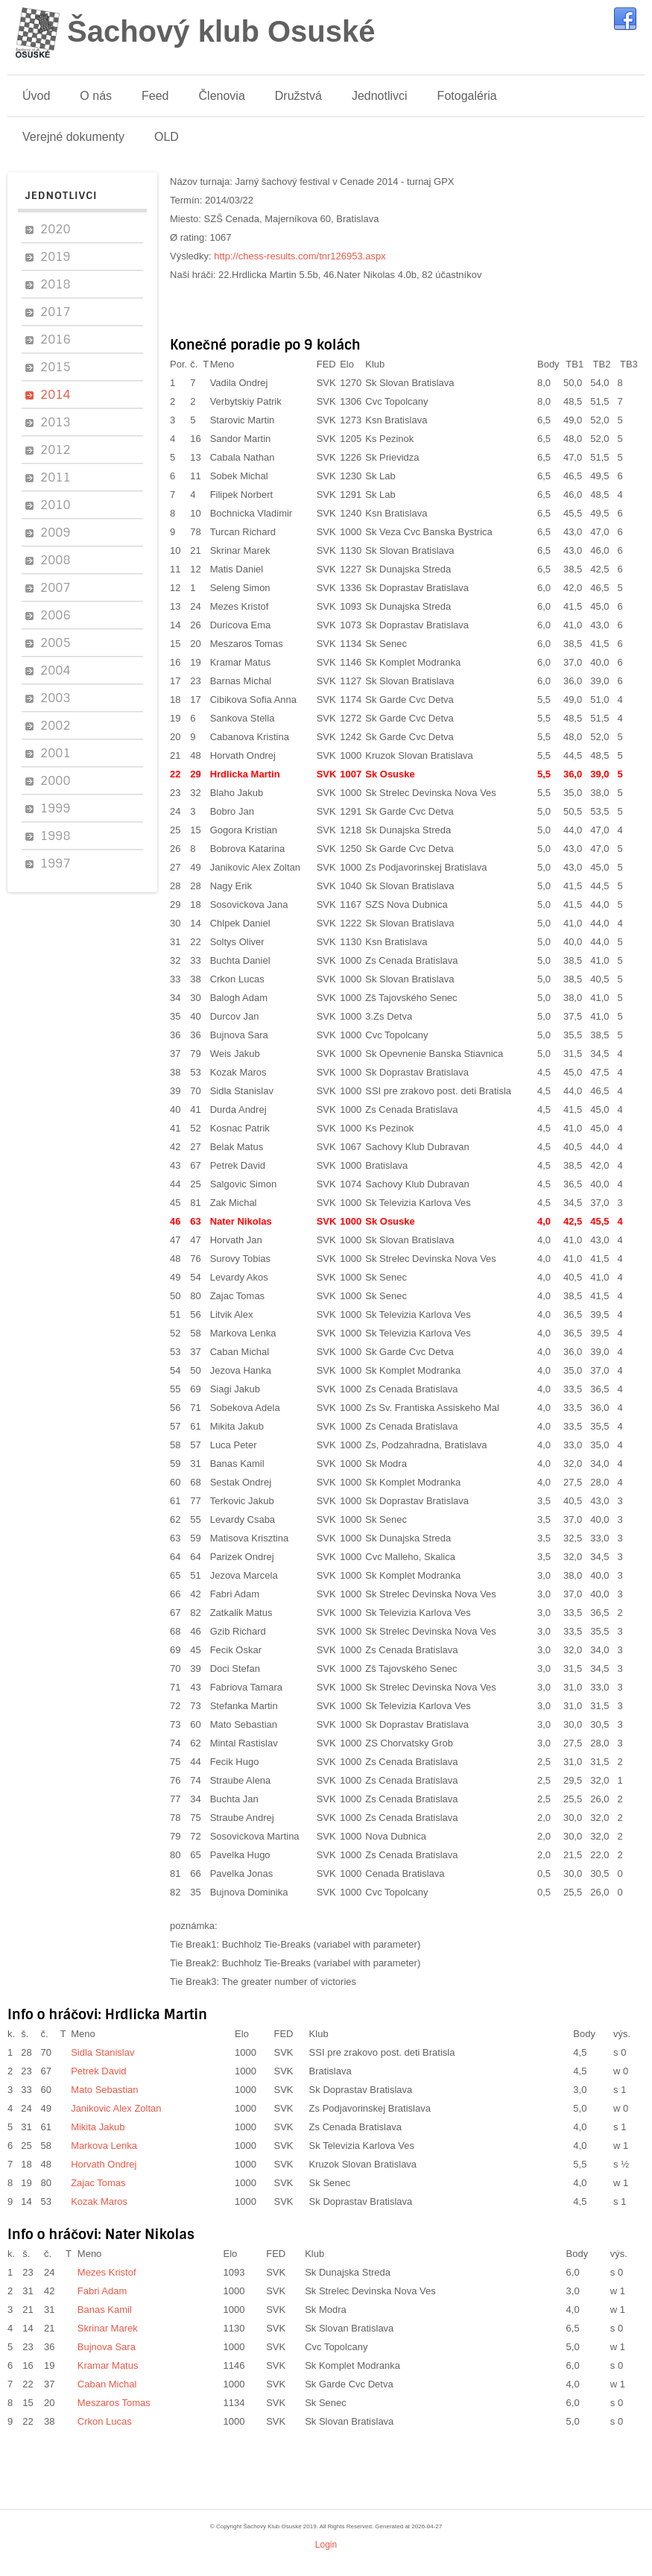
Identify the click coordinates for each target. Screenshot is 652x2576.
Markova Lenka (243, 1333)
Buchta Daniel (240, 960)
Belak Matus (237, 1146)
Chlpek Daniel (240, 923)
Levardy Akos (239, 1277)
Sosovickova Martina (255, 1836)
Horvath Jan (236, 1240)
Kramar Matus (240, 662)
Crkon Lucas (237, 979)
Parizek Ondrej (242, 1556)
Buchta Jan (234, 1799)
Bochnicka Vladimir (251, 513)
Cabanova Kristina (249, 736)
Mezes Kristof (239, 606)
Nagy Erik (231, 885)
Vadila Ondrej (239, 382)
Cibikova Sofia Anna (253, 699)
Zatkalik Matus (241, 1612)
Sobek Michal (239, 476)
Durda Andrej (238, 1109)
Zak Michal (233, 1202)
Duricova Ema (240, 625)
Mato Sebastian (243, 1724)
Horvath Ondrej (243, 755)
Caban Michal (240, 1351)
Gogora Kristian (243, 830)
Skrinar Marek (240, 550)
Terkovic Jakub (242, 1500)
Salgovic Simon (243, 1184)
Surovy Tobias (240, 1258)
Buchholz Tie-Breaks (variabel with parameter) (321, 1944)
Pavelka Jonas (241, 1873)
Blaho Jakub (237, 792)
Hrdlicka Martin (245, 774)
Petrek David (237, 1165)
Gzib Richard (238, 1631)
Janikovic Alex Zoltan (255, 867)
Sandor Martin (240, 438)
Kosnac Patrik (240, 1128)
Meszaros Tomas (246, 643)
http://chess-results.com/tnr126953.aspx (300, 256)
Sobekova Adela (245, 1407)
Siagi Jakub (235, 1389)
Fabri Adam (234, 1594)
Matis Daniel (237, 569)
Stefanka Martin (244, 1705)
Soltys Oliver (237, 941)
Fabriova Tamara (246, 1687)
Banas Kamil (237, 1463)
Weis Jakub (235, 1053)
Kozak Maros (238, 1072)
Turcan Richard (243, 531)
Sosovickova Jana (249, 904)
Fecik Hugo (234, 1761)
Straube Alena (240, 1780)
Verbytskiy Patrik (246, 401)
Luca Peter (233, 1444)
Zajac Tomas (237, 1295)
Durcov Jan (234, 1016)
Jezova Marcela (244, 1575)
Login (326, 2544)
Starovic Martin (242, 420)
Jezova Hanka (240, 1370)
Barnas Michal (240, 680)
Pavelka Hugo (240, 1854)
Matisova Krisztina (249, 1538)
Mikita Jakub (237, 1426)
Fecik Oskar (236, 1649)
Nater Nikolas (241, 1221)
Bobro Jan (232, 811)
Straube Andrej (242, 1817)
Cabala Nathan (242, 457)
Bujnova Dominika (249, 1892)
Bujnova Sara (239, 1035)
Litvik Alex (231, 1314)
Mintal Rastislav (244, 1743)
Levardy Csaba (242, 1519)
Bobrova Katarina (247, 848)
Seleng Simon (240, 587)
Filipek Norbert (241, 494)
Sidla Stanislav (241, 1090)
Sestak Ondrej (240, 1482)
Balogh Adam (239, 997)
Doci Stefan (235, 1668)
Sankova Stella (242, 718)
